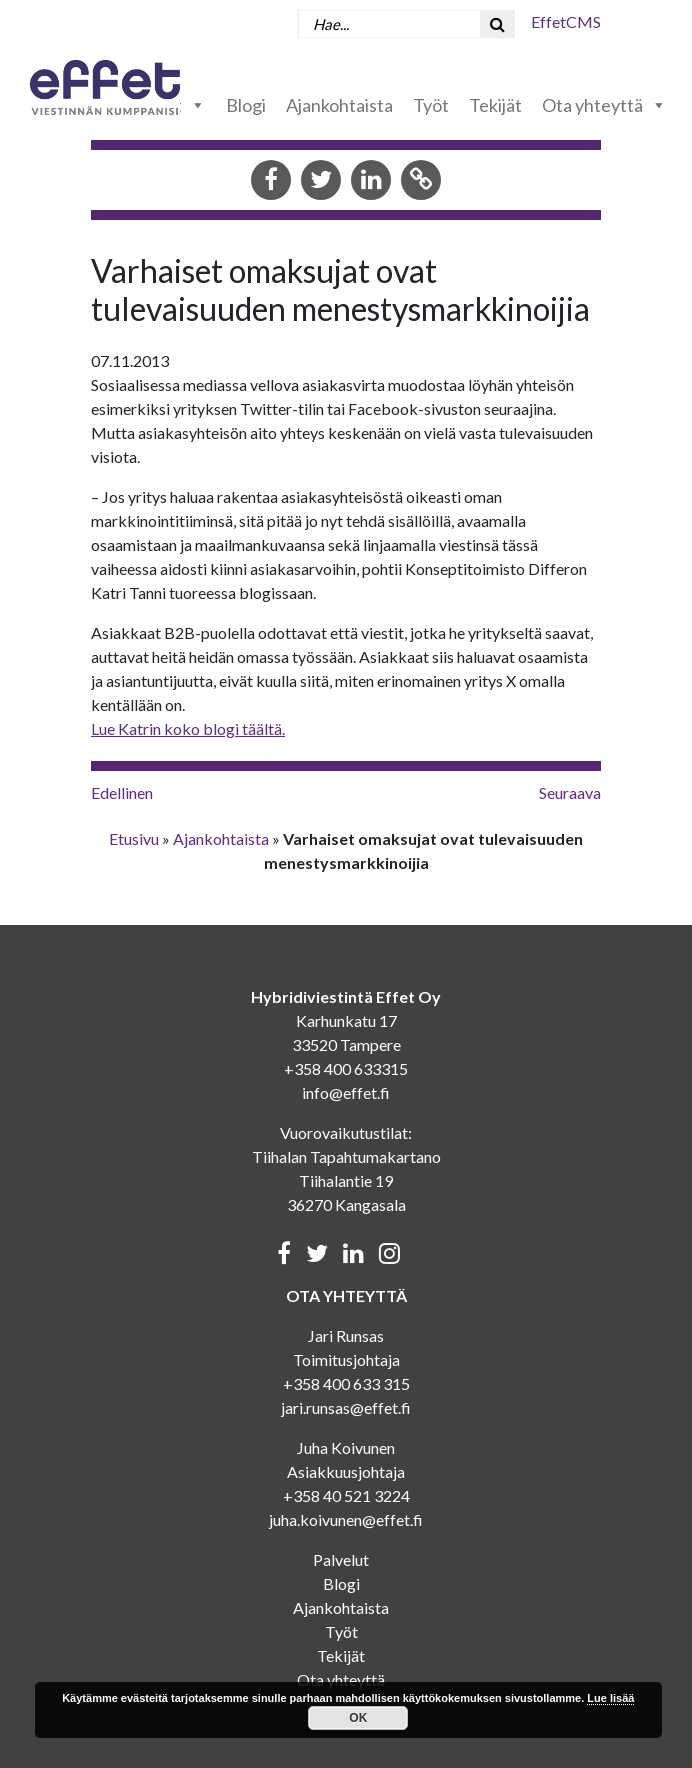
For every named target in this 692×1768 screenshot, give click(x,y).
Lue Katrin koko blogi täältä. (188, 728)
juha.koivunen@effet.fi (346, 1519)
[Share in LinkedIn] (371, 181)
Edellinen (122, 792)
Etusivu (134, 838)
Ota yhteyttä (604, 105)
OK (358, 1718)
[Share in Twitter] (321, 181)
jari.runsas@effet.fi (346, 1407)
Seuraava (570, 792)
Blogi (246, 105)
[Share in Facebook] (271, 181)
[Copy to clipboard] (421, 181)
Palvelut (341, 1559)
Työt (431, 105)
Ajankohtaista (339, 105)
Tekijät (495, 105)
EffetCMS (566, 21)
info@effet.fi (346, 1092)
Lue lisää (610, 1698)
